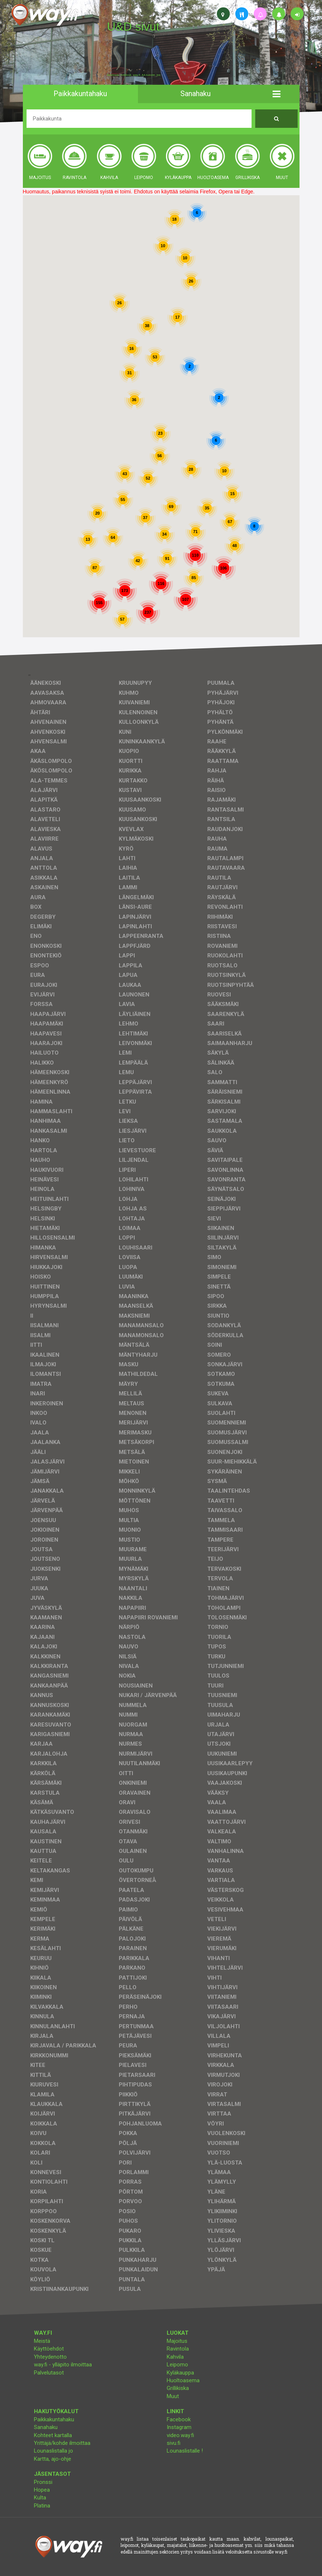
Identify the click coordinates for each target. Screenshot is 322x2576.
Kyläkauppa (180, 2372)
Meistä (42, 2341)
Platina (42, 2505)
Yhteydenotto (50, 2357)
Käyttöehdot (49, 2348)
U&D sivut (133, 26)
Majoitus (177, 2341)
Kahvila (175, 2357)
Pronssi (43, 2482)
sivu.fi (173, 2443)
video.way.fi (180, 2435)
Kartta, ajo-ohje (52, 2459)
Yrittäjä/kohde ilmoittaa (62, 2443)
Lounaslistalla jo (53, 2450)
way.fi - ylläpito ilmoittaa (63, 2364)
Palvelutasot (49, 2372)
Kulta (40, 2497)
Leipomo (177, 2364)
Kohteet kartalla (53, 2435)
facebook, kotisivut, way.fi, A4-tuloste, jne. (134, 75)
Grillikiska (178, 2388)
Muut (173, 2396)
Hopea (42, 2489)
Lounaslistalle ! (185, 2450)
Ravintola (178, 2348)
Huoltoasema (183, 2380)
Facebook (179, 2419)
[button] (276, 94)
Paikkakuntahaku (54, 2419)
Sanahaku (46, 2427)
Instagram (179, 2427)
